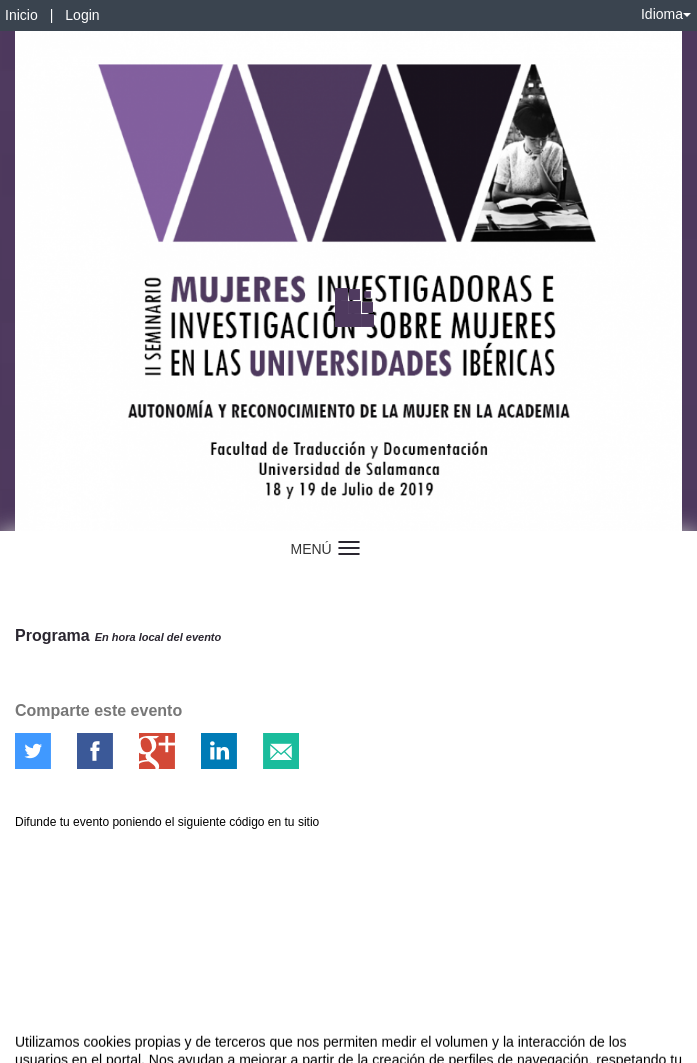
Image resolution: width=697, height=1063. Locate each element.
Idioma (666, 14)
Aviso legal (30, 1044)
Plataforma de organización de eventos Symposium (359, 1044)
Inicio (21, 15)
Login (82, 15)
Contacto (92, 1044)
